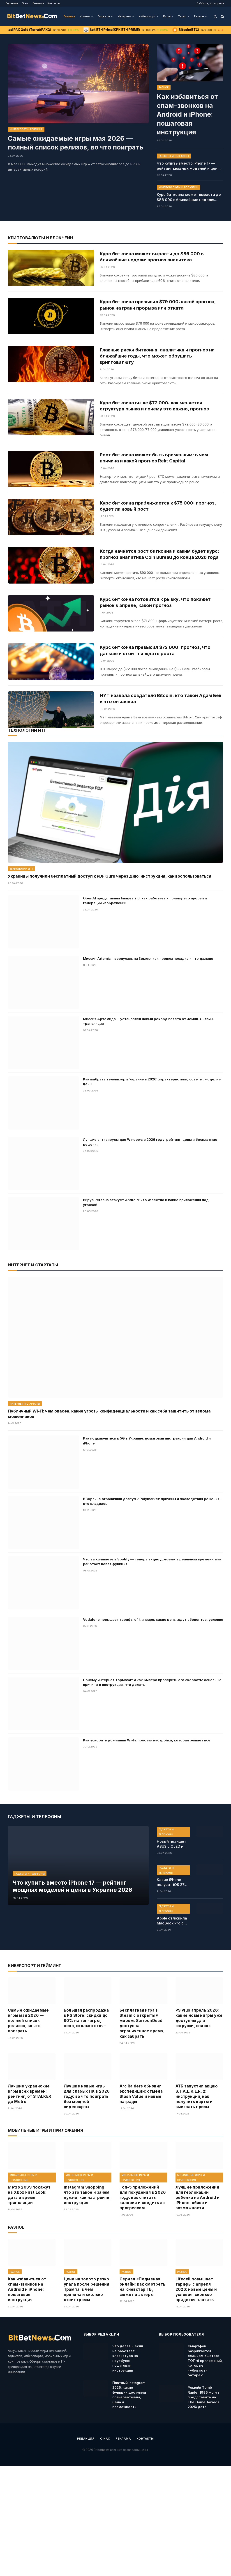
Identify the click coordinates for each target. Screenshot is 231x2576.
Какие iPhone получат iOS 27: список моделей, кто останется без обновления (173, 1993)
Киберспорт (147, 16)
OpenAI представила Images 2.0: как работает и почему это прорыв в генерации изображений (145, 1010)
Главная (69, 16)
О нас (25, 3)
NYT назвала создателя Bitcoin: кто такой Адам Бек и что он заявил (157, 797)
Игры (167, 16)
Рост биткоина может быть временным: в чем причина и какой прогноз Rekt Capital (155, 497)
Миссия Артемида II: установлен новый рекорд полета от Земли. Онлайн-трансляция (148, 1131)
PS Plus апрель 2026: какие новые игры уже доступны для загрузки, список (199, 2128)
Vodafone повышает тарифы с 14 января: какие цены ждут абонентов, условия (153, 1730)
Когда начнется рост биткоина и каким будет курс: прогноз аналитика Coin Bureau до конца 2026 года (161, 617)
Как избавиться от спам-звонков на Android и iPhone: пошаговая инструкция (187, 114)
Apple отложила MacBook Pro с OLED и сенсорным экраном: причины (172, 2031)
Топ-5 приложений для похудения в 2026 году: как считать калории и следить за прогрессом (143, 2307)
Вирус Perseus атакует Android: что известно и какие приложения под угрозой (146, 1312)
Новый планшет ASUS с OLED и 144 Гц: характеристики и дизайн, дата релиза (172, 1954)
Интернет (124, 16)
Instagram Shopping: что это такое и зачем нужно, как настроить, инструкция (87, 2305)
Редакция (12, 3)
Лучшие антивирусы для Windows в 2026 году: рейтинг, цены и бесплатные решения (150, 1252)
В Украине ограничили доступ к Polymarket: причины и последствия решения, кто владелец (152, 1611)
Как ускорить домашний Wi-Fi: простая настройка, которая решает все (146, 1850)
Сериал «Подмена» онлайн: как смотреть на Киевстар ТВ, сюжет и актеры (142, 2397)
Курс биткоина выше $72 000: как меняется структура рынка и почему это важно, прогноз (155, 437)
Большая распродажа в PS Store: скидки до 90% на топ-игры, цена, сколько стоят (86, 2128)
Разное (199, 16)
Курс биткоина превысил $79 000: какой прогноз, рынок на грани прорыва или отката (159, 317)
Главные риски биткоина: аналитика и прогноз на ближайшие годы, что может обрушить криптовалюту (158, 380)
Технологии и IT (21, 979)
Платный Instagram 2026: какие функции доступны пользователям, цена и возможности (129, 2505)
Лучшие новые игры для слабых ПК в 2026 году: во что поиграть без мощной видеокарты (87, 2206)
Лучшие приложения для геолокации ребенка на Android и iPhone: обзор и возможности (198, 2307)
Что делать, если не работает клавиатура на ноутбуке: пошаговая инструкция (127, 2468)
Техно (182, 16)
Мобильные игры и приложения (23, 2288)
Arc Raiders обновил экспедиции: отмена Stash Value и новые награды (141, 2204)
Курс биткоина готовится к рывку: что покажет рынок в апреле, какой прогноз (156, 677)
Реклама (38, 3)
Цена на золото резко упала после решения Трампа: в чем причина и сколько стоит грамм (86, 2399)
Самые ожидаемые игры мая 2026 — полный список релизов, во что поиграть (75, 142)
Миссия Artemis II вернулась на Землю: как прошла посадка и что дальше (148, 1069)
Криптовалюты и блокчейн (178, 187)
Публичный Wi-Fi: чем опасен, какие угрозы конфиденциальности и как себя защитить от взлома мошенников (109, 1524)
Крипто (85, 16)
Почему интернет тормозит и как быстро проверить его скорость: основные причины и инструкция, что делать (152, 1792)
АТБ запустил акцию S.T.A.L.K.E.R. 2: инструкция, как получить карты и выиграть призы (197, 2206)
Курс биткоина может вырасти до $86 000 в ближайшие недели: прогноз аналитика (189, 197)
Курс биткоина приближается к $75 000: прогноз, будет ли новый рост (159, 557)
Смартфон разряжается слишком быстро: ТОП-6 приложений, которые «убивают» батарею (205, 2471)
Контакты (53, 3)
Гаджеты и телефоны (174, 156)
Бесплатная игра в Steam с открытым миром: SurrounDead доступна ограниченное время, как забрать (142, 2133)
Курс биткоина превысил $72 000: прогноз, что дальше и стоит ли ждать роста (156, 737)
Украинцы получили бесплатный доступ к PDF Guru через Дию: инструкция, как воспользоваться (109, 986)
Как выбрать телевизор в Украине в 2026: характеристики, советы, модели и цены (152, 1191)
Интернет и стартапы (25, 1513)
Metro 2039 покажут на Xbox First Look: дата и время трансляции (29, 2305)
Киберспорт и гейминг (26, 129)
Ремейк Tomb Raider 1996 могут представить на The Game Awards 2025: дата (203, 2507)
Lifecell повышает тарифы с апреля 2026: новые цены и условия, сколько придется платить (196, 2399)
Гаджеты (104, 16)
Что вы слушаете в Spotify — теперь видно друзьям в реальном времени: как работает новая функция (152, 1671)
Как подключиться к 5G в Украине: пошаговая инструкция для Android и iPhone (147, 1550)
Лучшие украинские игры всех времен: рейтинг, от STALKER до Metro (29, 2204)
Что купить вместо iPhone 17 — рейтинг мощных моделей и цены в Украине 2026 (190, 166)
